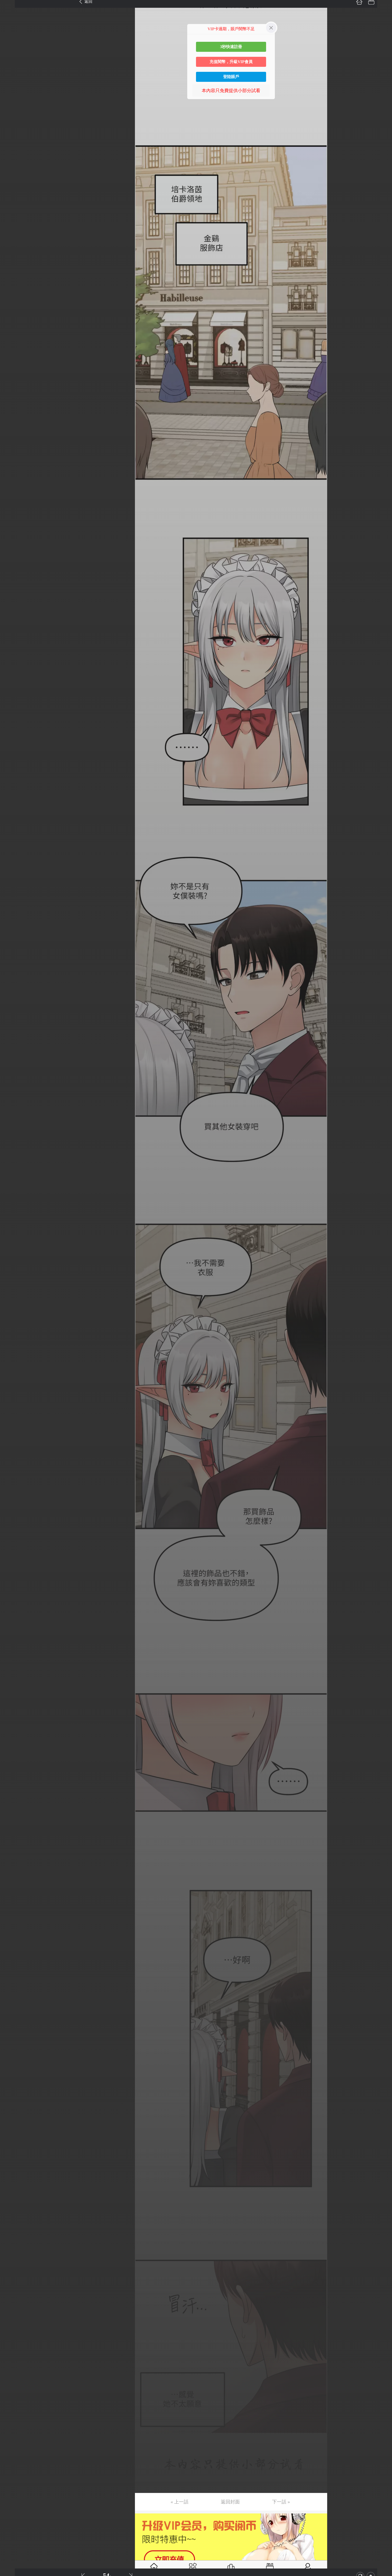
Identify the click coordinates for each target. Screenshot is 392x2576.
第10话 (12, 111)
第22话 (12, 252)
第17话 (12, 193)
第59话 (12, 687)
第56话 (12, 652)
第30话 (12, 346)
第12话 (12, 135)
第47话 (12, 546)
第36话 (12, 417)
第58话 (12, 676)
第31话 (12, 358)
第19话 (12, 217)
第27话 (12, 311)
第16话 (12, 182)
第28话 (12, 323)
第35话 (12, 405)
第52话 (12, 605)
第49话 (12, 570)
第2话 (10, 17)
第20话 (12, 229)
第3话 (10, 29)
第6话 (10, 64)
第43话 (12, 499)
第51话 (12, 593)
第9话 (10, 99)
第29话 (12, 335)
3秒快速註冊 (231, 47)
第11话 (11, 123)
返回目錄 (17, 716)
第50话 (12, 582)
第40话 (12, 464)
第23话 (12, 264)
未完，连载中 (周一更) (27, 699)
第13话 (12, 146)
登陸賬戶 (231, 77)
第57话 (12, 664)
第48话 (12, 558)
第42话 (12, 487)
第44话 (12, 511)
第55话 (12, 640)
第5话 (10, 52)
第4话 (10, 41)
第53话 (12, 617)
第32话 (12, 370)
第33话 (12, 382)
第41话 (12, 476)
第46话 (12, 535)
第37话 (12, 429)
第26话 (12, 299)
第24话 (12, 276)
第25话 (12, 288)
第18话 (12, 205)
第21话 (12, 240)
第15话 (12, 170)
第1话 (10, 5)
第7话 (10, 76)
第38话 (12, 440)
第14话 (12, 158)
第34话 (12, 393)
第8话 (10, 88)
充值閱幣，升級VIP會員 (231, 62)
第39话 (12, 452)
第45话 (12, 523)
